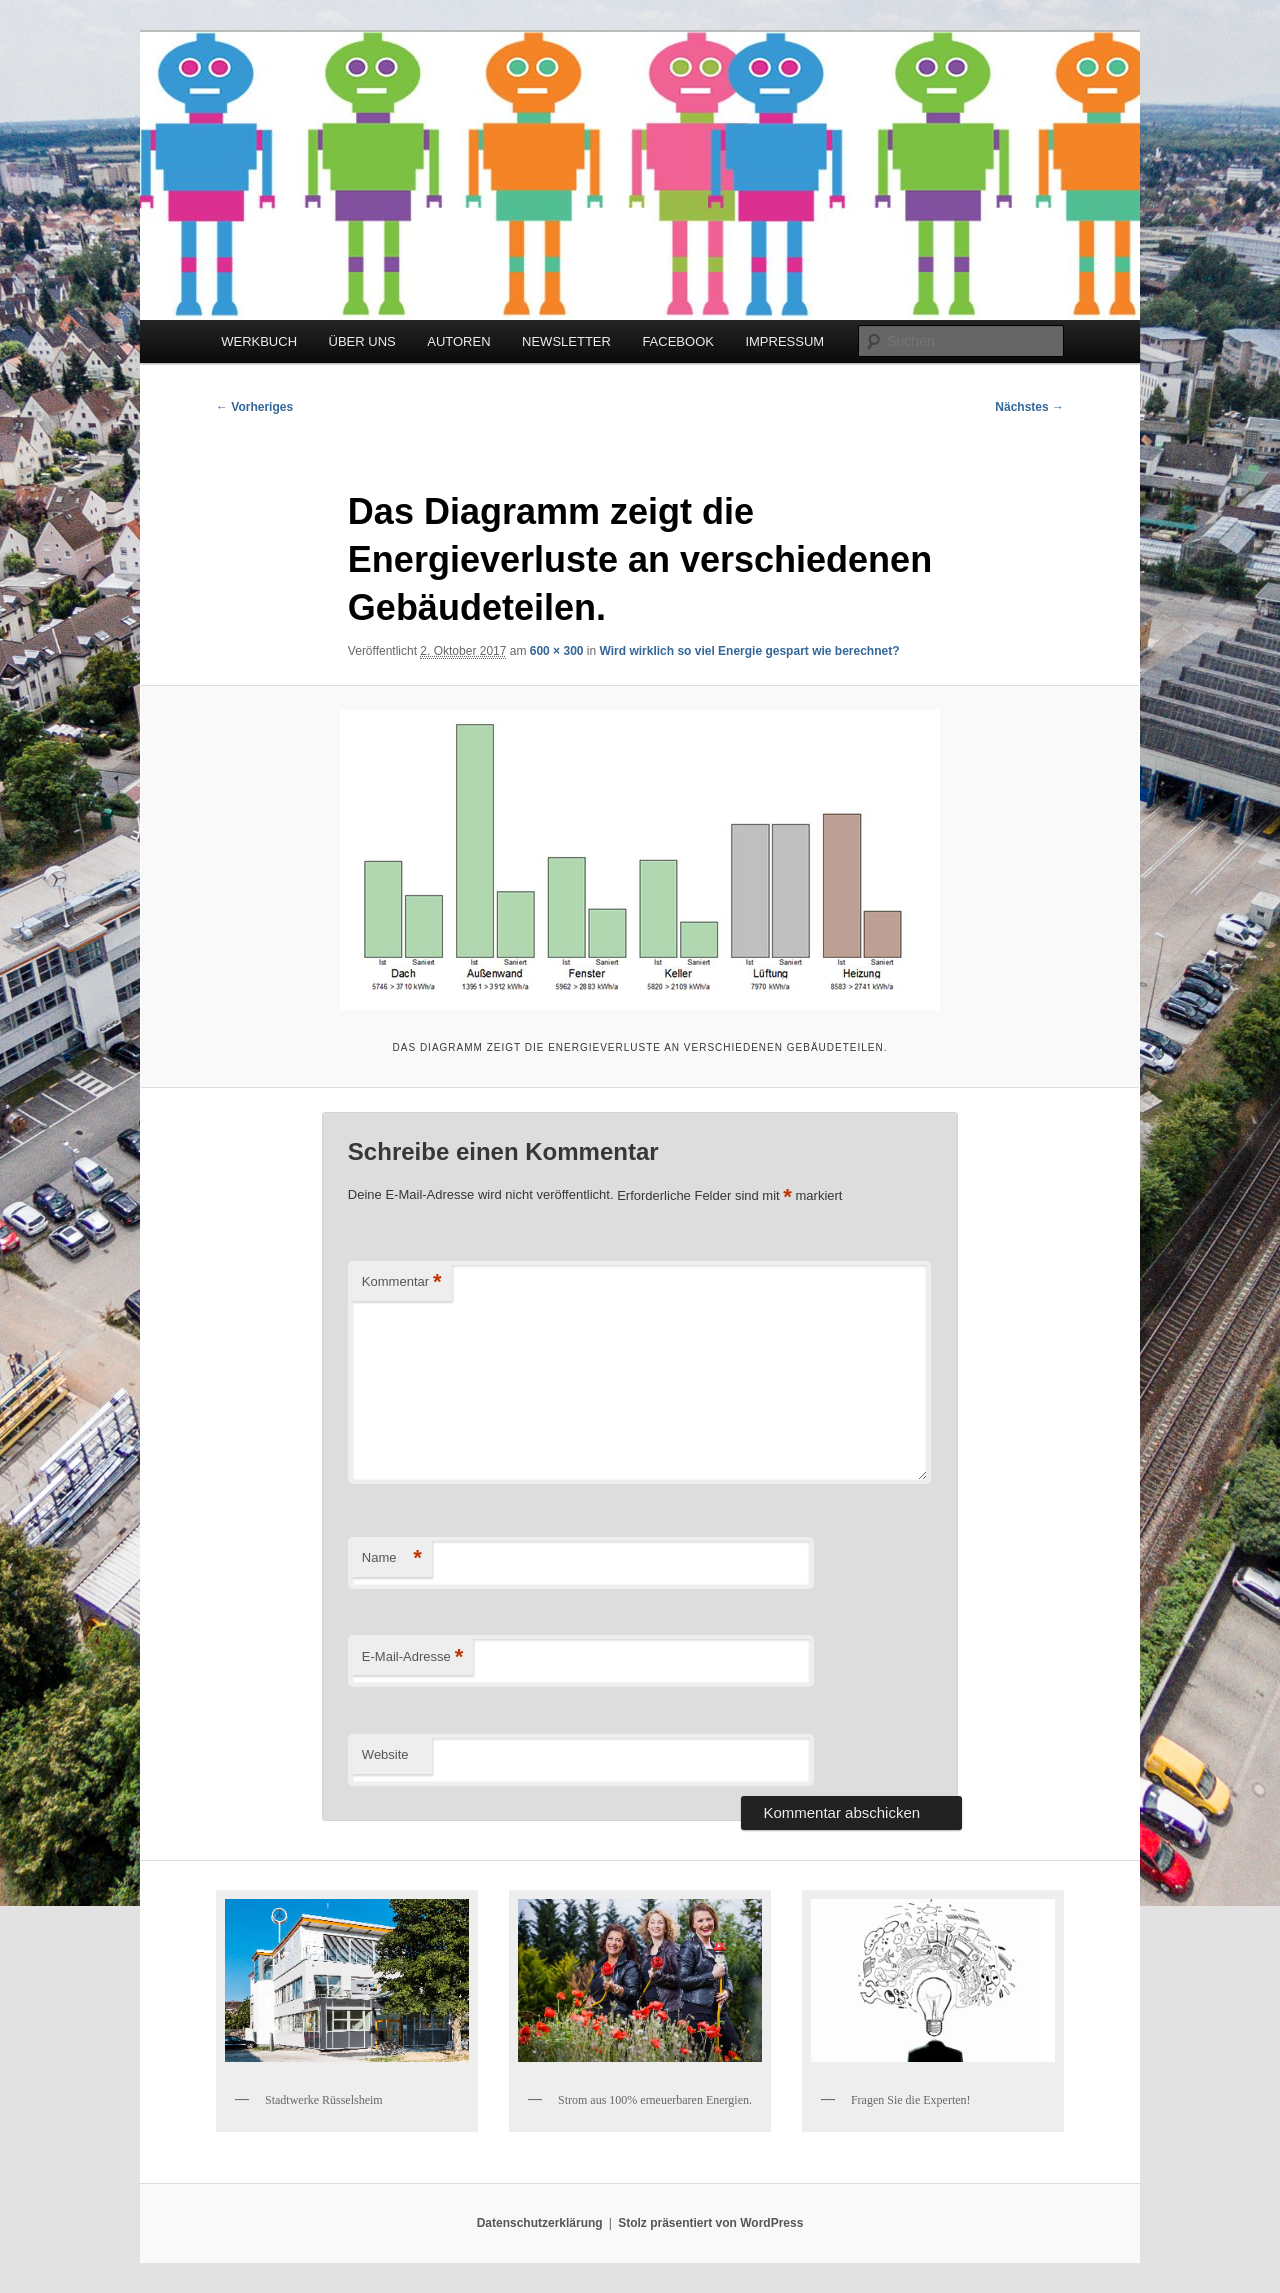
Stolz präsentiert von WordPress (710, 2223)
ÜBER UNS (362, 341)
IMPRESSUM (784, 341)
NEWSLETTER (566, 341)
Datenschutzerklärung (540, 2223)
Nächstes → (1029, 407)
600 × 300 (557, 651)
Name (392, 1558)
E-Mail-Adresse (412, 1657)
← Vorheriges (254, 407)
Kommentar (402, 1282)
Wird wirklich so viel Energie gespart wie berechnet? (750, 651)
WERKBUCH (259, 341)
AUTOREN (458, 341)
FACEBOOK (678, 341)
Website (385, 1754)
